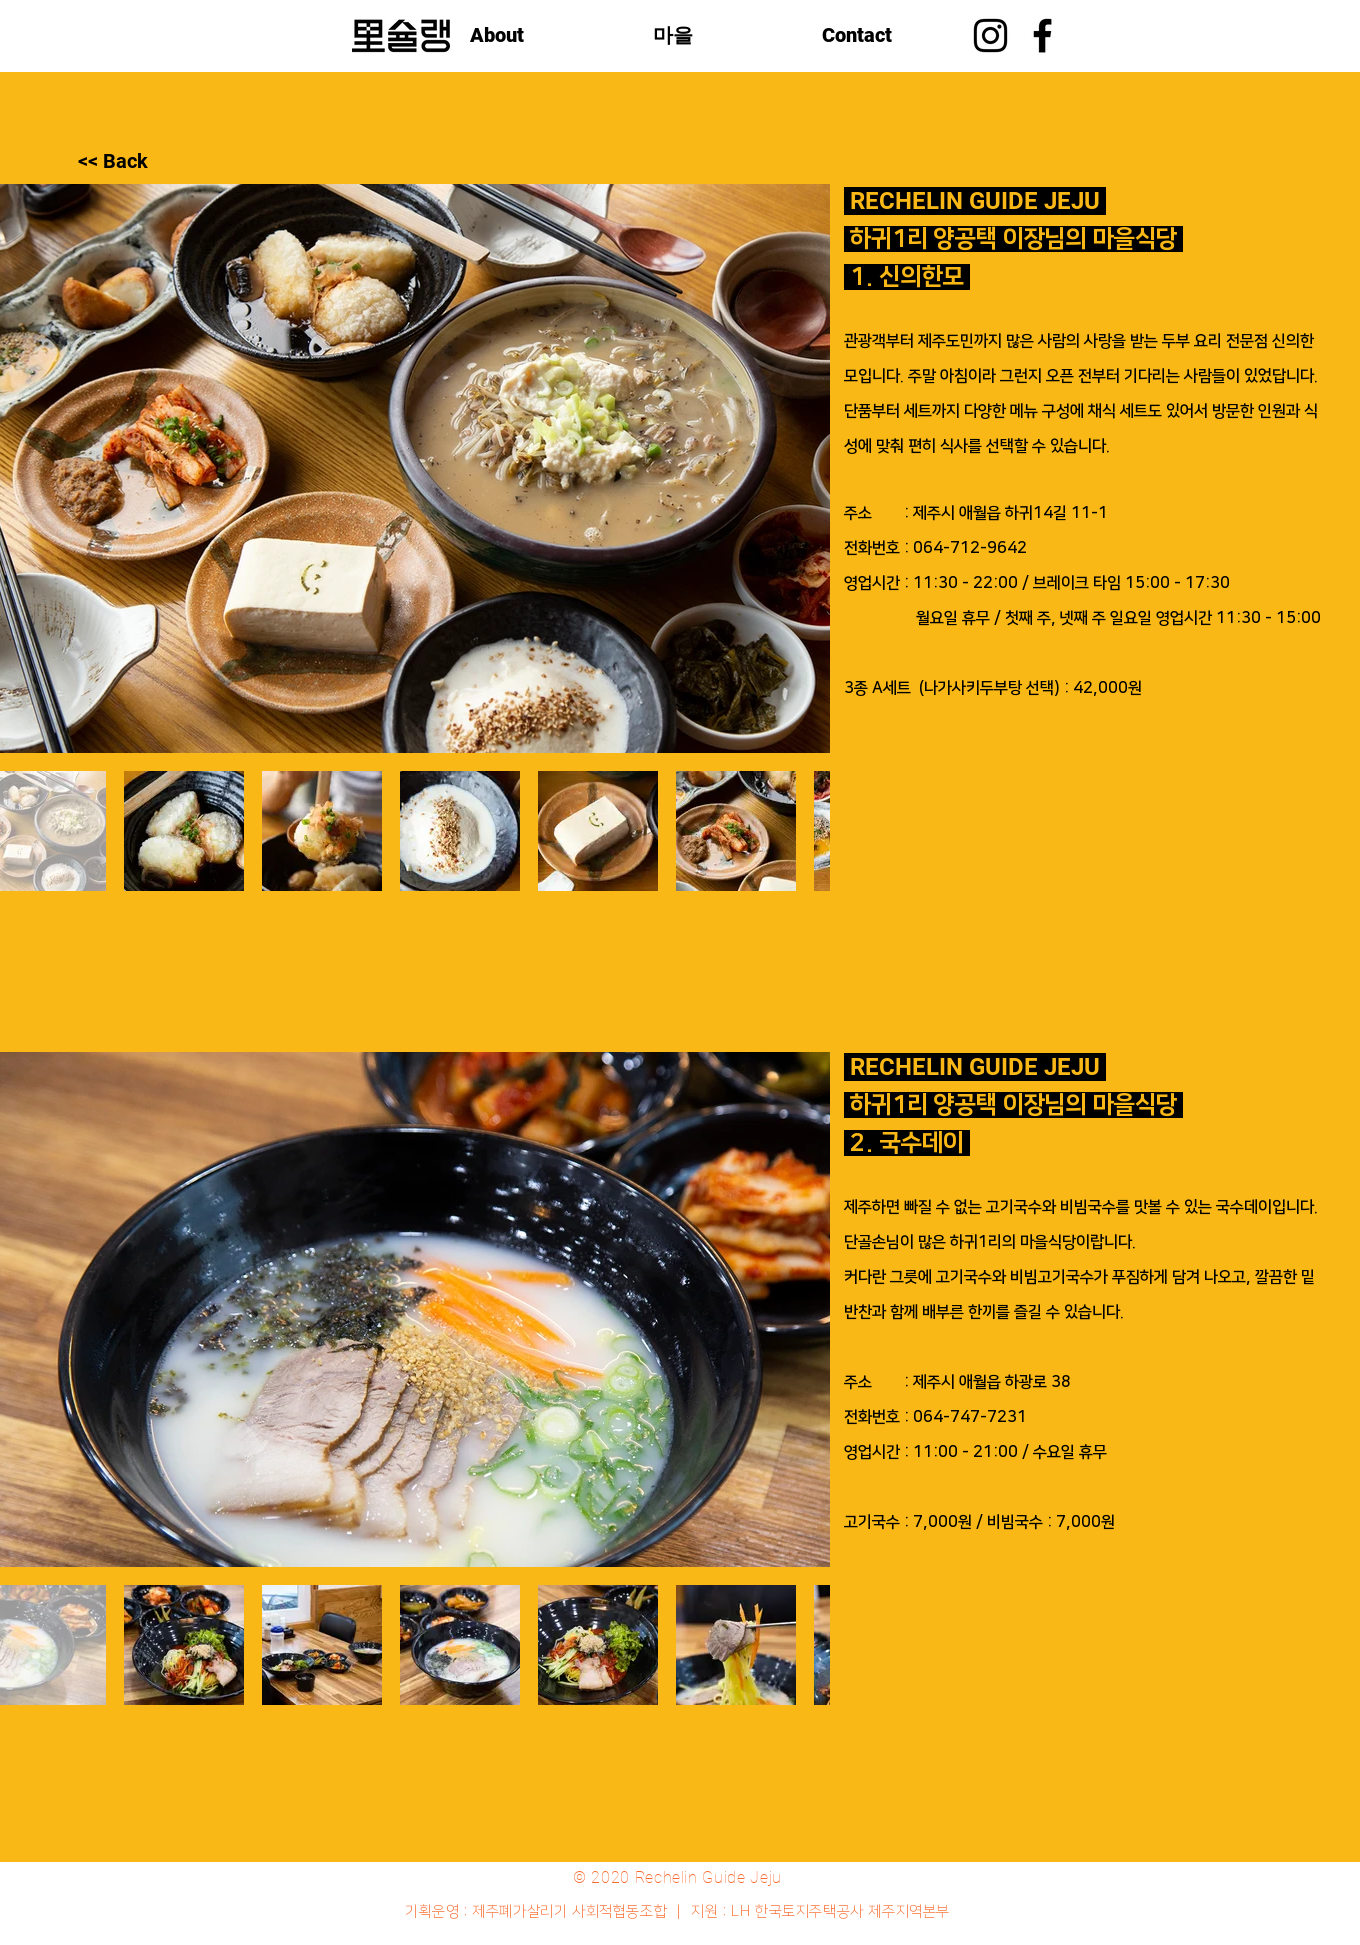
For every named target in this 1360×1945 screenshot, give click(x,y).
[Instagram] (990, 35)
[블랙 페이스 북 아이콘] (1042, 35)
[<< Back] (149, 161)
